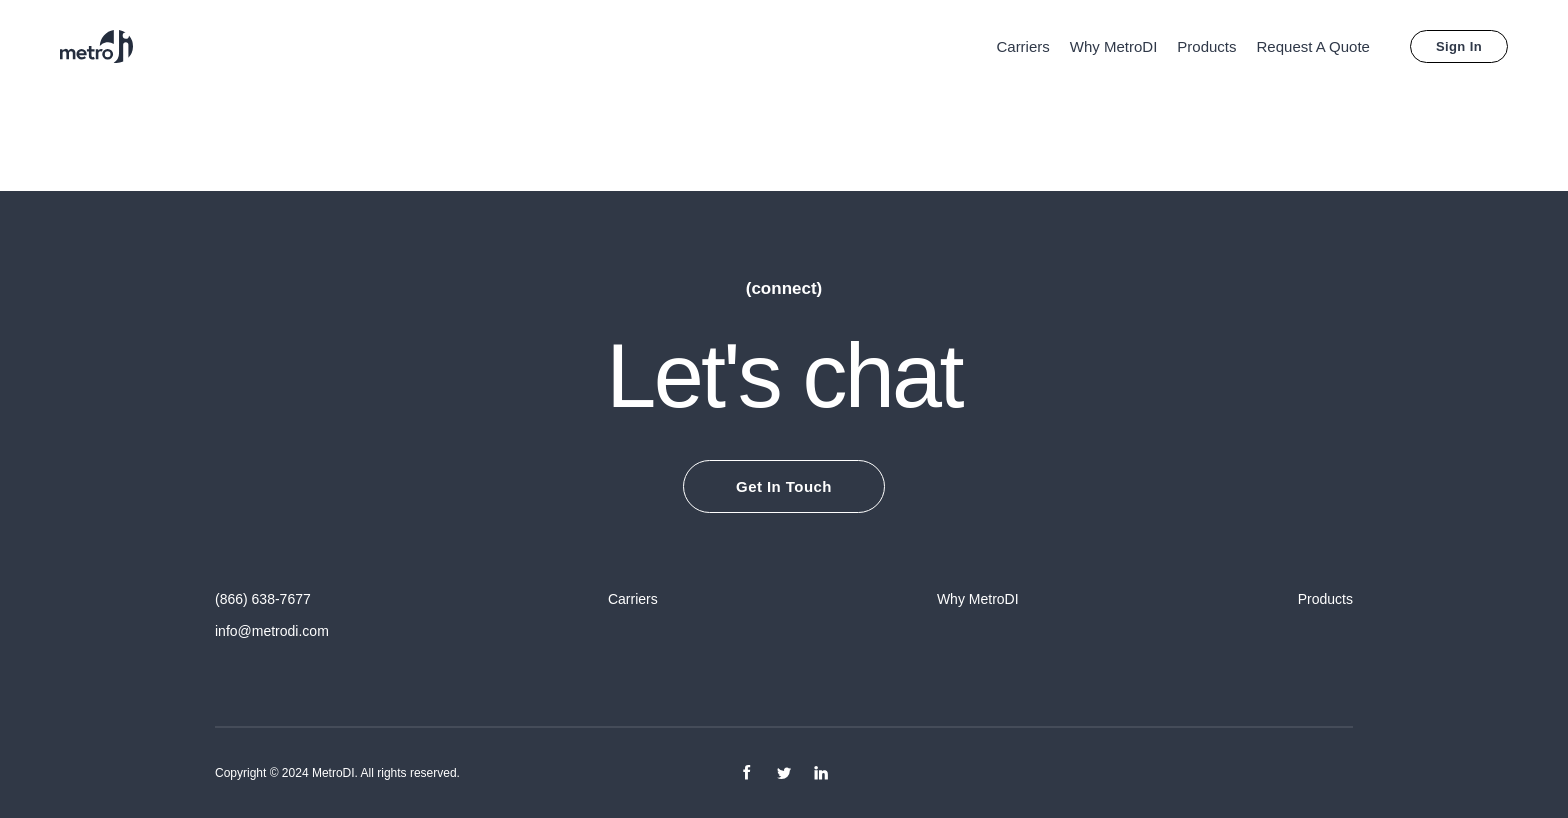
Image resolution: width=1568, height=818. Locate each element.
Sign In (1459, 46)
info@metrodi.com (272, 631)
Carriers (1022, 46)
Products (1206, 46)
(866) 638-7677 (263, 599)
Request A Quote (1313, 46)
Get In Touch (784, 486)
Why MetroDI (1114, 46)
